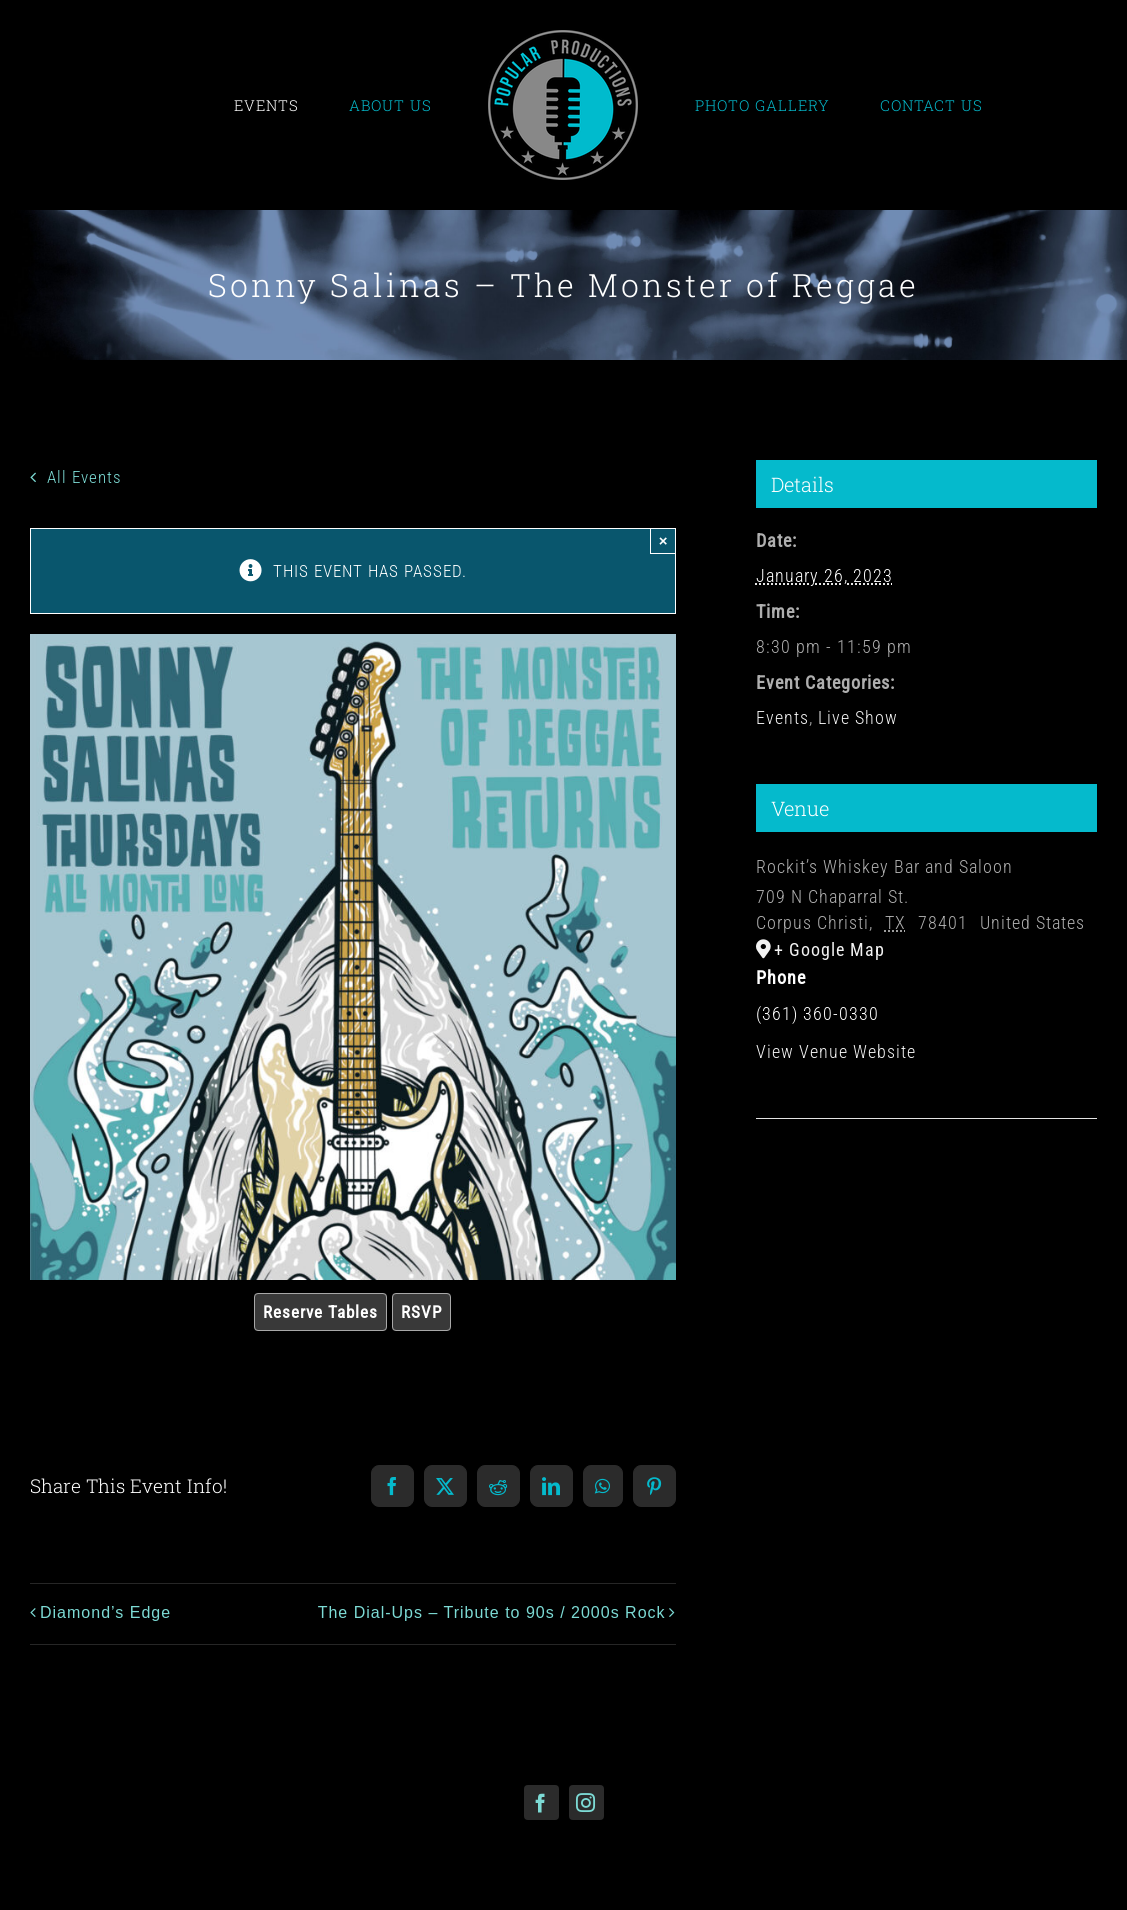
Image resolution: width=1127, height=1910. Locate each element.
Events (782, 717)
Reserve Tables (320, 1312)
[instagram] (586, 1802)
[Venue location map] (926, 1179)
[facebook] (541, 1802)
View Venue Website (836, 1051)
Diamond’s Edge (105, 1612)
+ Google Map (829, 949)
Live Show (858, 717)
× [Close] (663, 540)
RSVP (421, 1312)
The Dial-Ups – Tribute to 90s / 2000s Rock (492, 1612)
